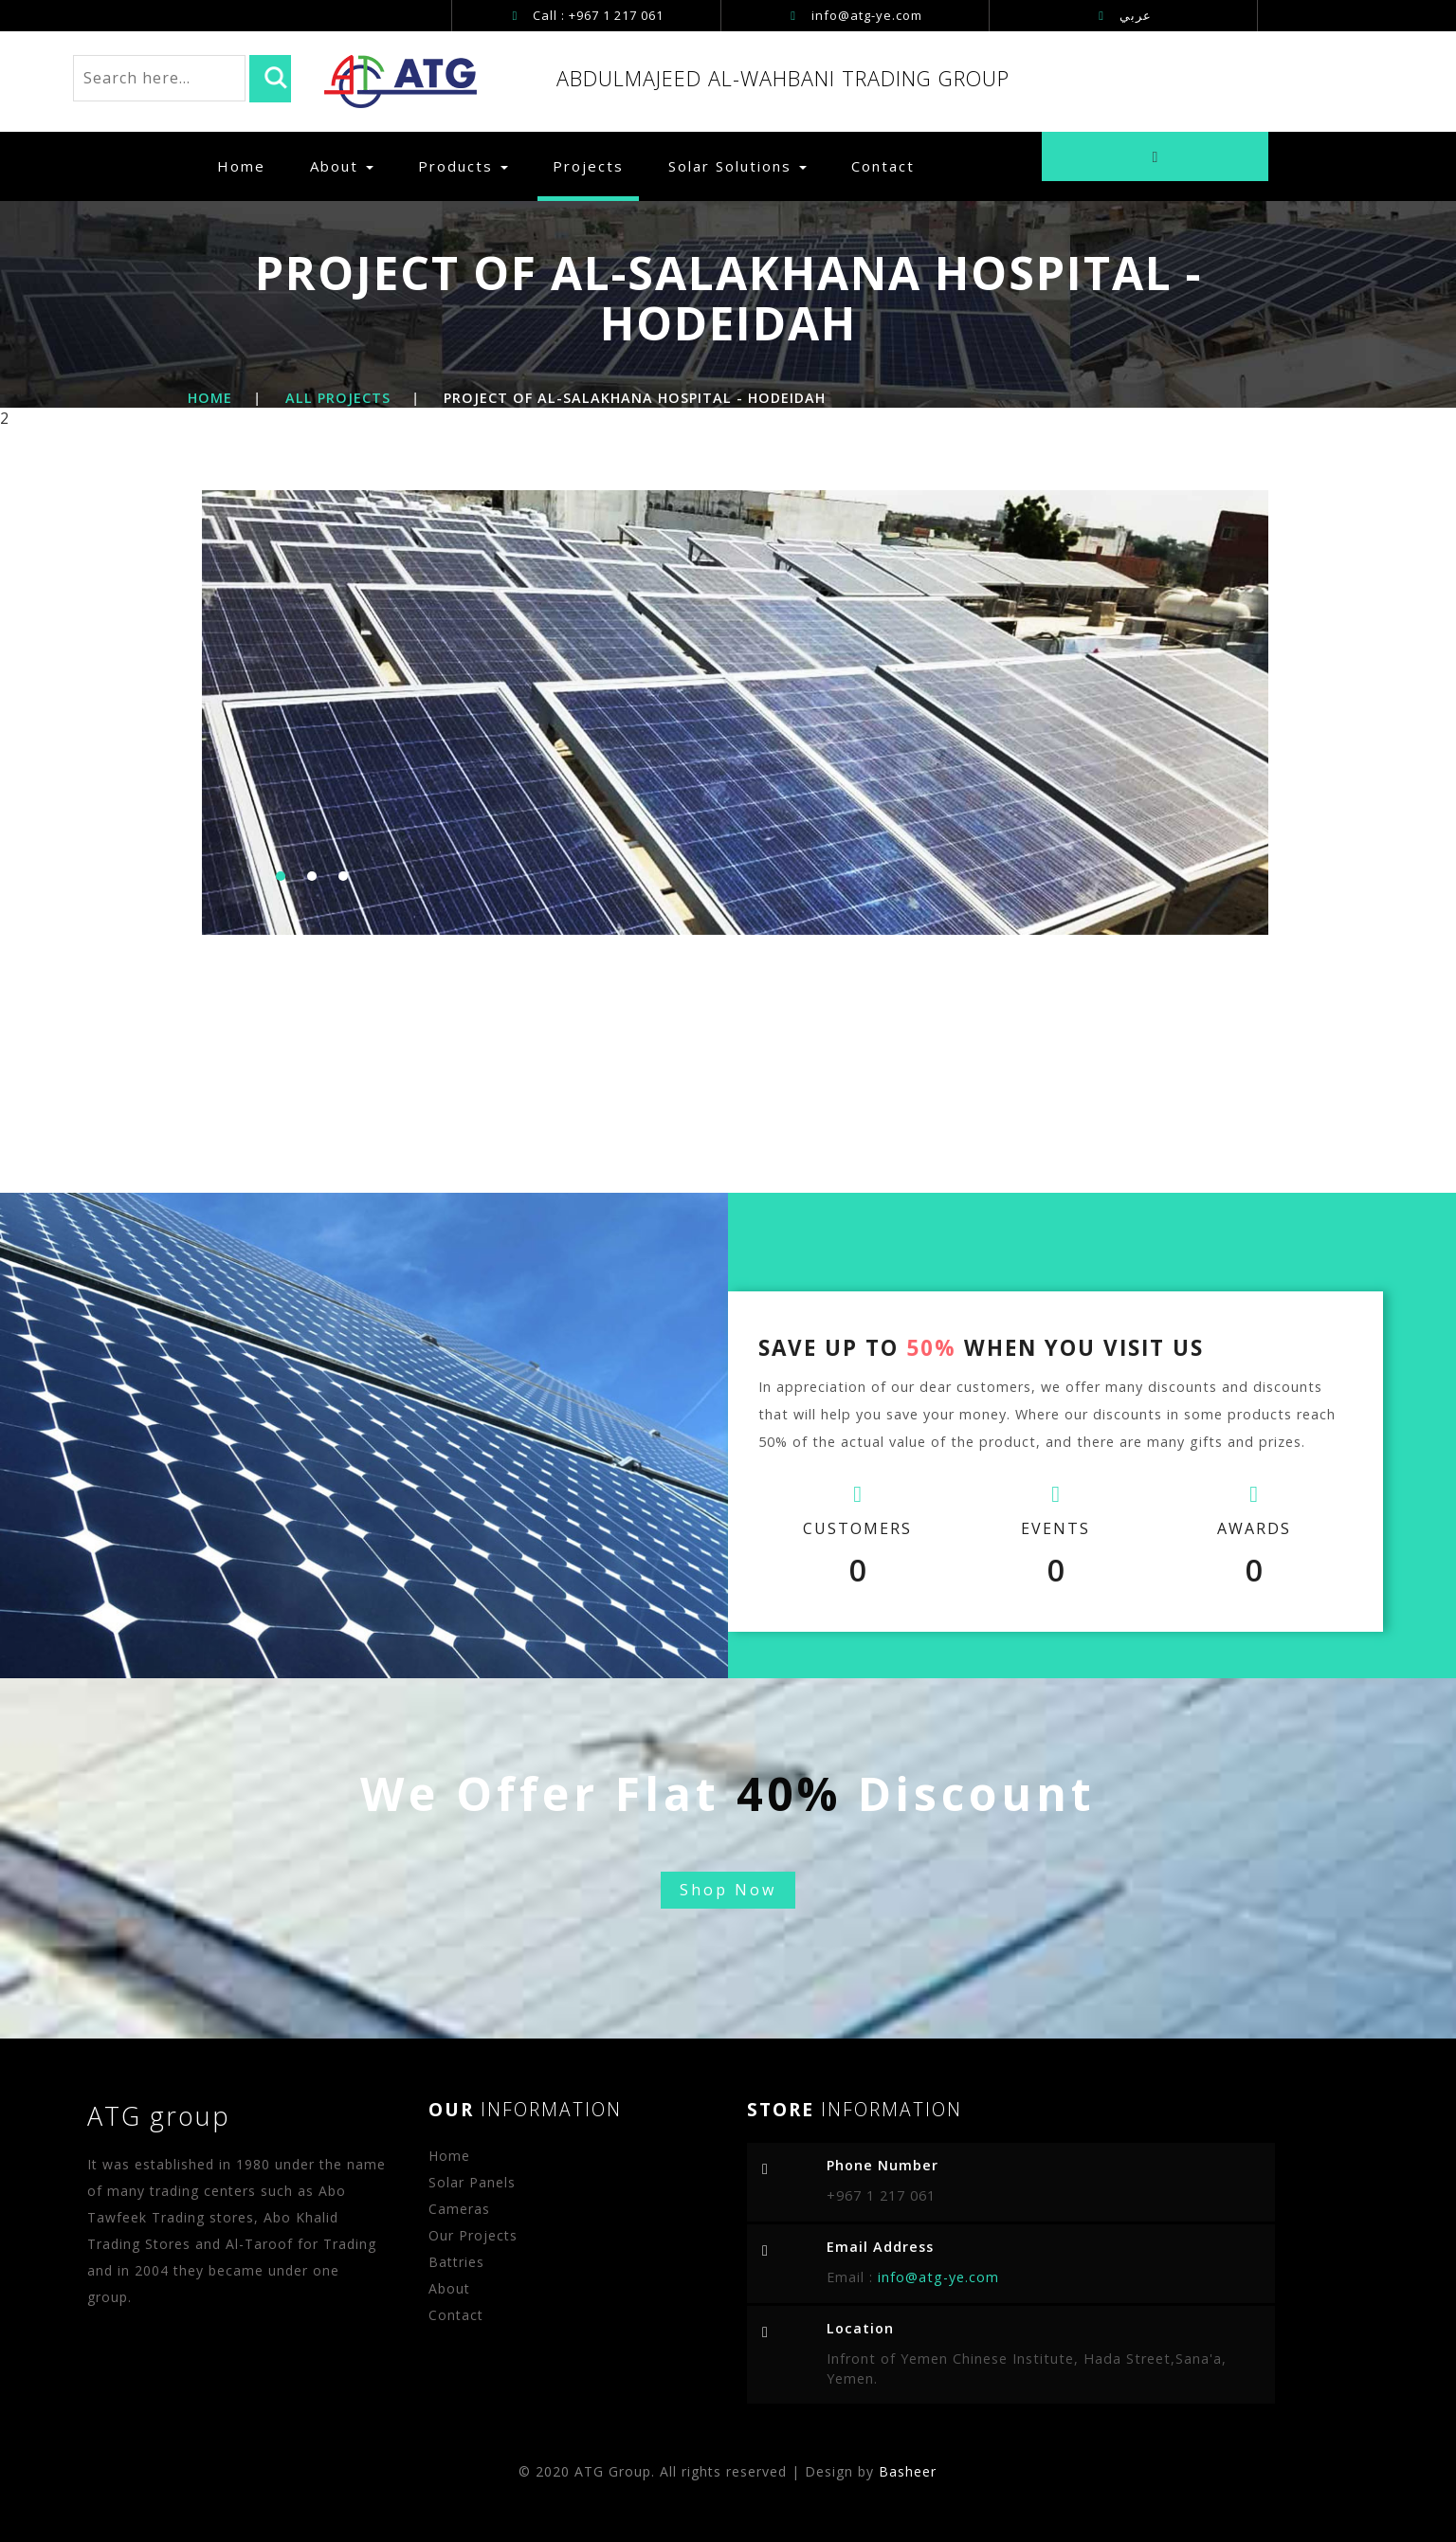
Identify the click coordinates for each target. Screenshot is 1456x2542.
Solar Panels (472, 2182)
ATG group (158, 2115)
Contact (883, 165)
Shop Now (728, 1889)
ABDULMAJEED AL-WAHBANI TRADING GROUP (783, 78)
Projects (588, 165)
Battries (456, 2262)
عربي (1125, 15)
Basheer (908, 2471)
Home (249, 165)
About (341, 165)
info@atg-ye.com (866, 15)
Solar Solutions (737, 165)
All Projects (338, 398)
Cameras (459, 2209)
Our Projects (473, 2235)
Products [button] (463, 165)
